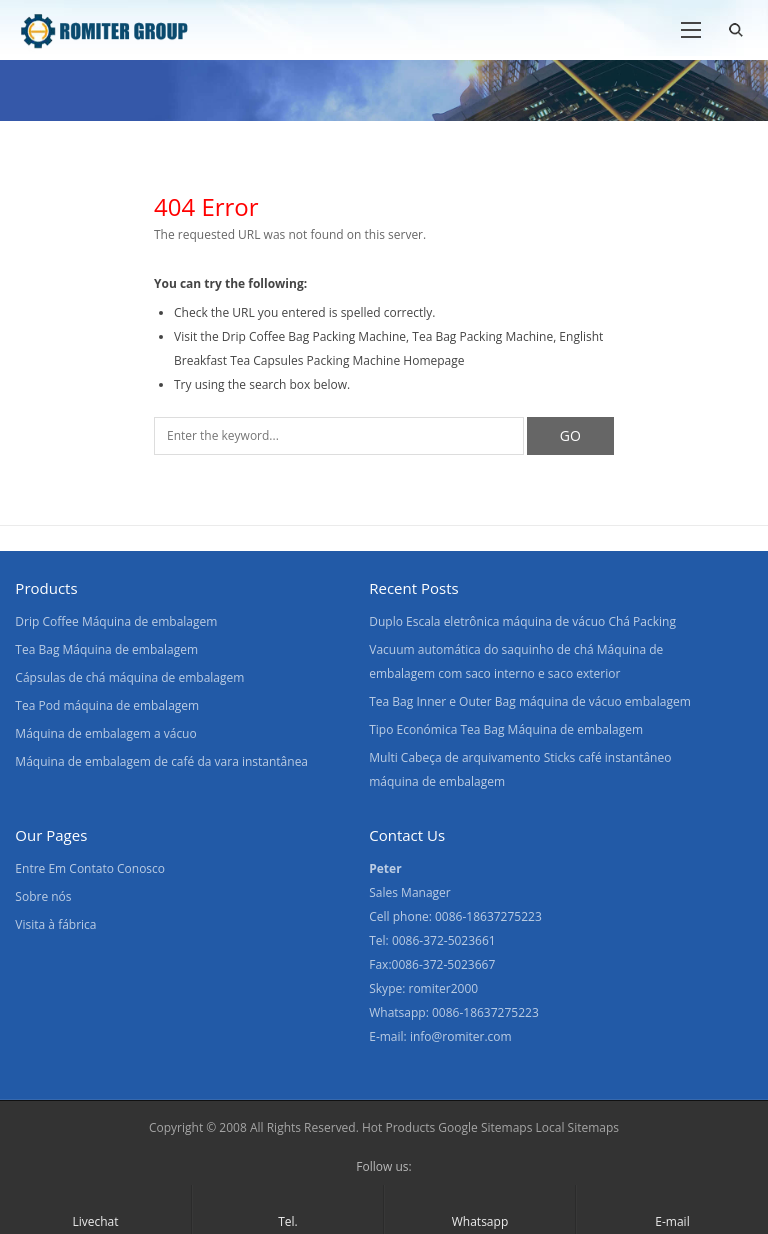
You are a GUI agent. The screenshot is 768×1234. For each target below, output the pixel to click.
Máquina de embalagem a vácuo (105, 733)
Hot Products (398, 1127)
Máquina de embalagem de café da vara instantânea (161, 761)
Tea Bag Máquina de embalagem (106, 649)
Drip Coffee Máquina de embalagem (116, 621)
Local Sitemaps (578, 1127)
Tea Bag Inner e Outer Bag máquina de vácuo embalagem (530, 701)
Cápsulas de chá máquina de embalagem (129, 677)
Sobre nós (43, 896)
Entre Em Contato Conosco (90, 868)
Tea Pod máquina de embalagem (107, 705)
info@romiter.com (461, 1036)
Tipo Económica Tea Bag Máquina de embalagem (506, 729)
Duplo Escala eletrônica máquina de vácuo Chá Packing (522, 621)
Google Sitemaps (485, 1127)
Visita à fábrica (55, 924)
